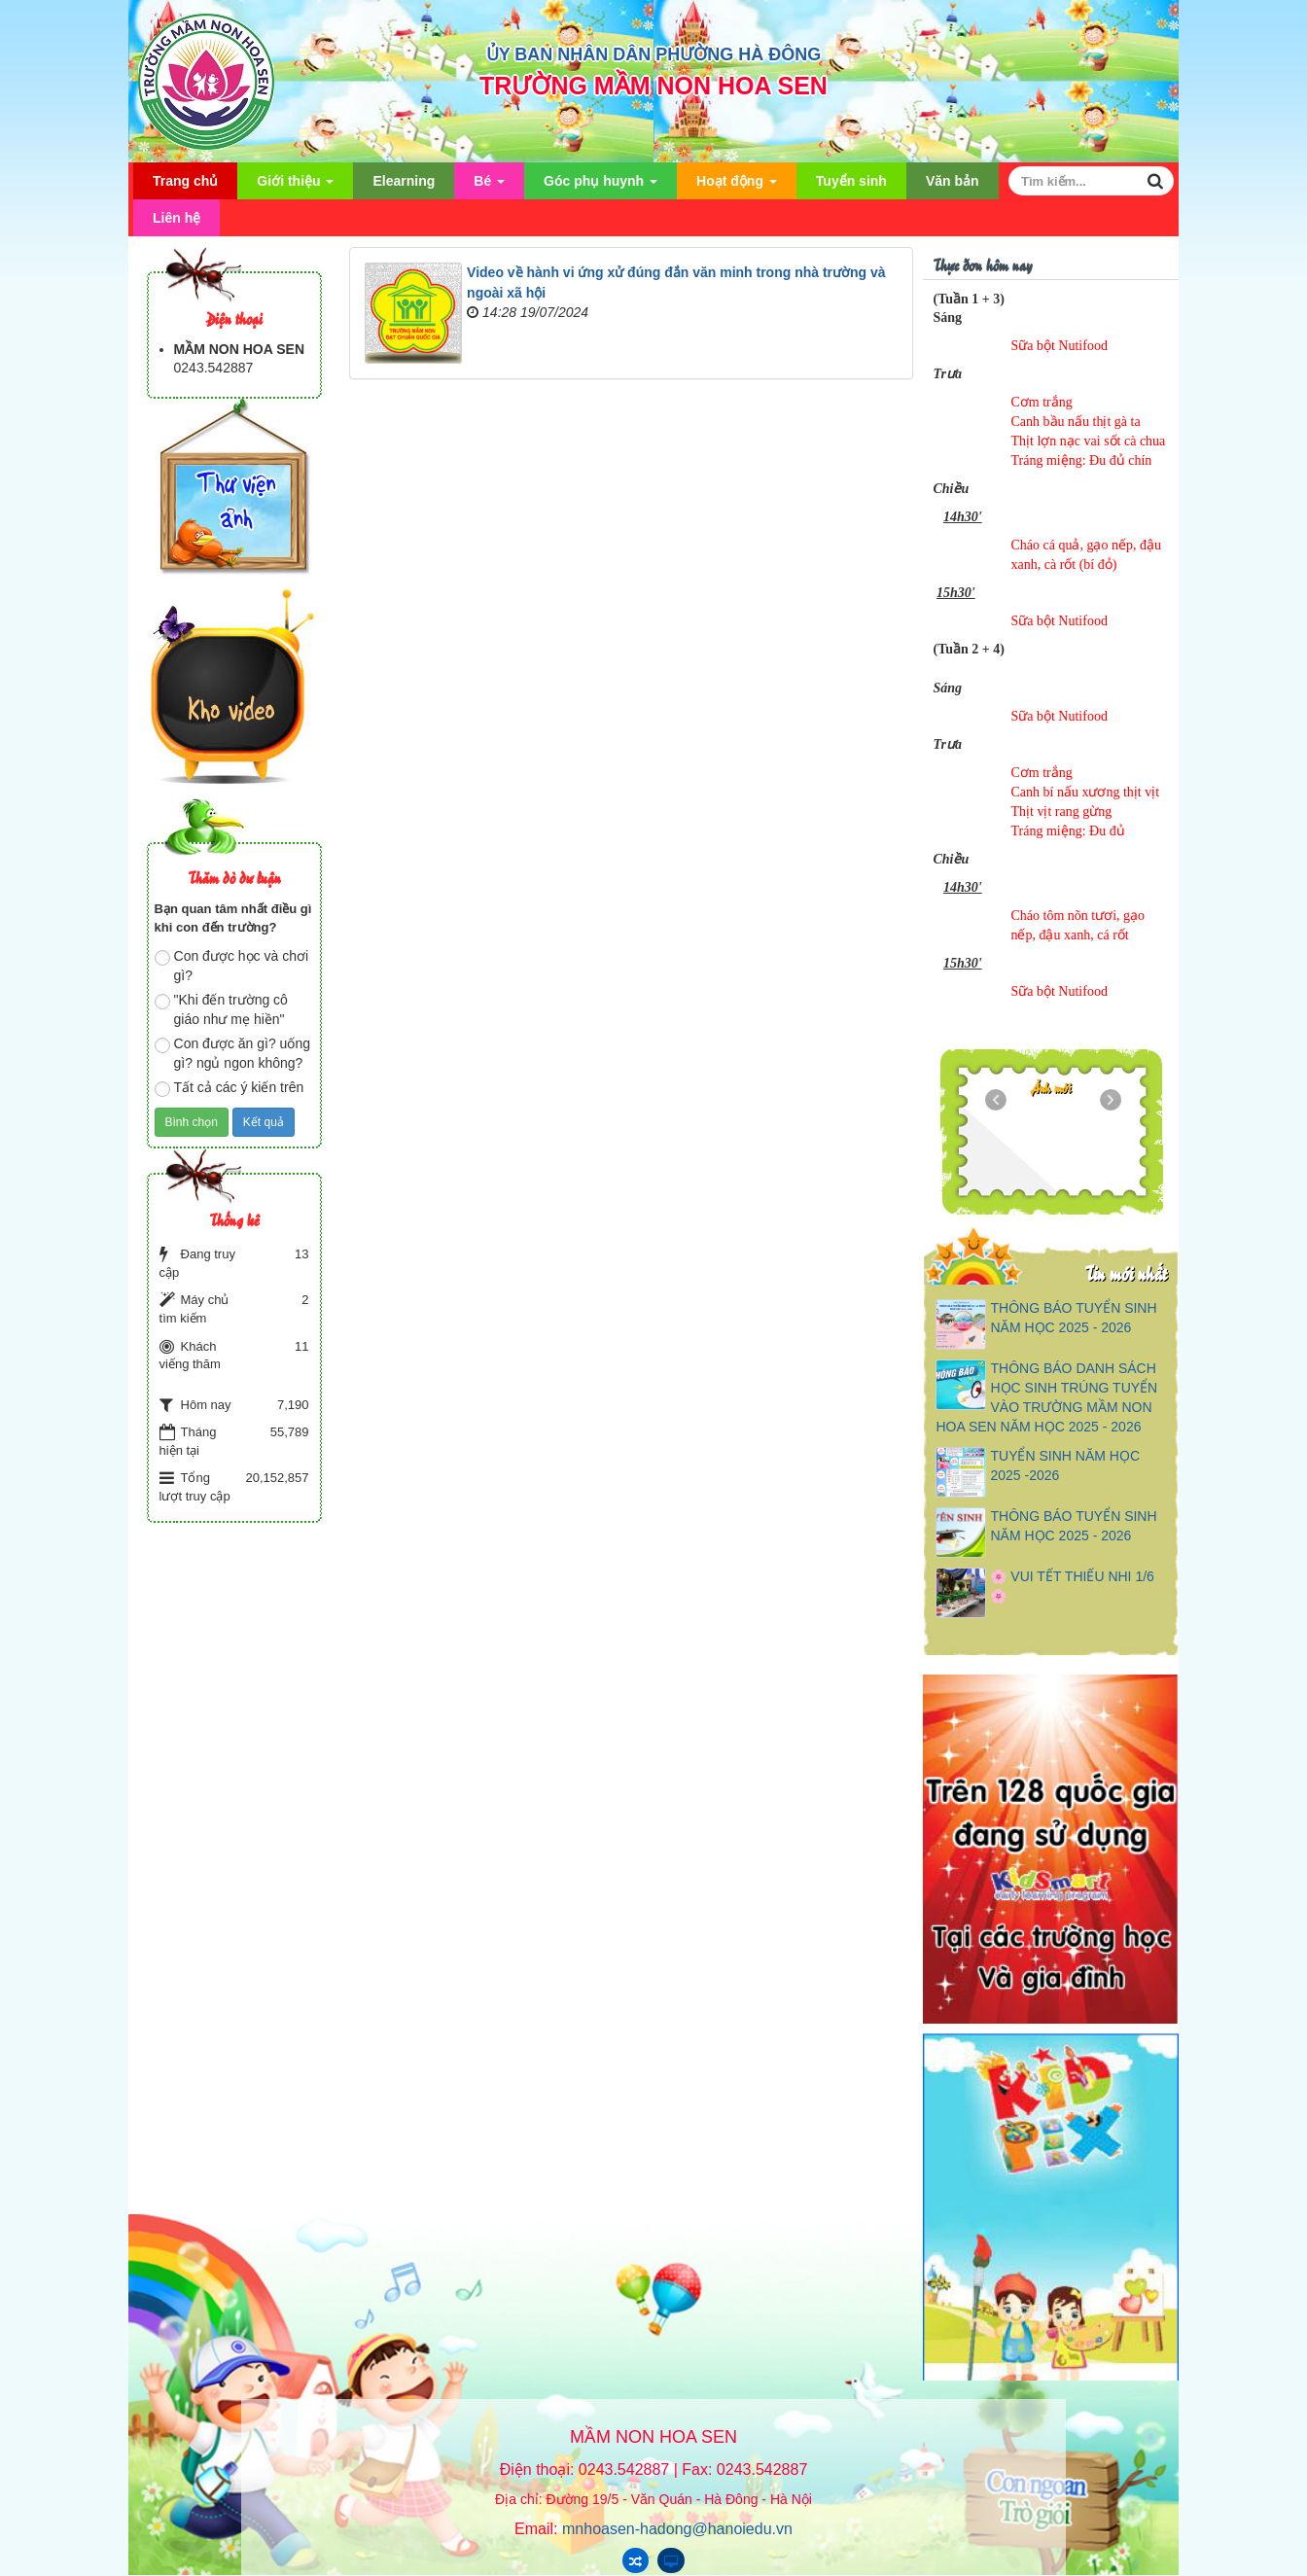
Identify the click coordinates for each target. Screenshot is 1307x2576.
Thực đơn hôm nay (982, 264)
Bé (489, 186)
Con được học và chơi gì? (232, 965)
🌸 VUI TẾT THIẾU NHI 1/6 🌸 (1071, 1586)
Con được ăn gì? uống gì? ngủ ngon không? (232, 1053)
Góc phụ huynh (600, 186)
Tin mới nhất (1125, 1272)
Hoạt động (736, 186)
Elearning (403, 181)
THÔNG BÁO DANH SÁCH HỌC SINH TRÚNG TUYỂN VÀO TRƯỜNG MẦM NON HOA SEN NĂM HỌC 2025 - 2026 (1046, 1397)
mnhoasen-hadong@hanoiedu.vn (677, 2529)
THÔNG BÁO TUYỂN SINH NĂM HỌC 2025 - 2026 (1073, 1317)
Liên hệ (176, 218)
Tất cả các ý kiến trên (229, 1088)
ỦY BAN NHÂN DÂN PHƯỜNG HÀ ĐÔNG (654, 54)
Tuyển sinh (851, 181)
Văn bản (952, 181)
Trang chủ (185, 181)
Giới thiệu (295, 186)
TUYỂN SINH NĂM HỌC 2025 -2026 (1065, 1465)
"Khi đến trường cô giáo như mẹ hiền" (221, 1009)
